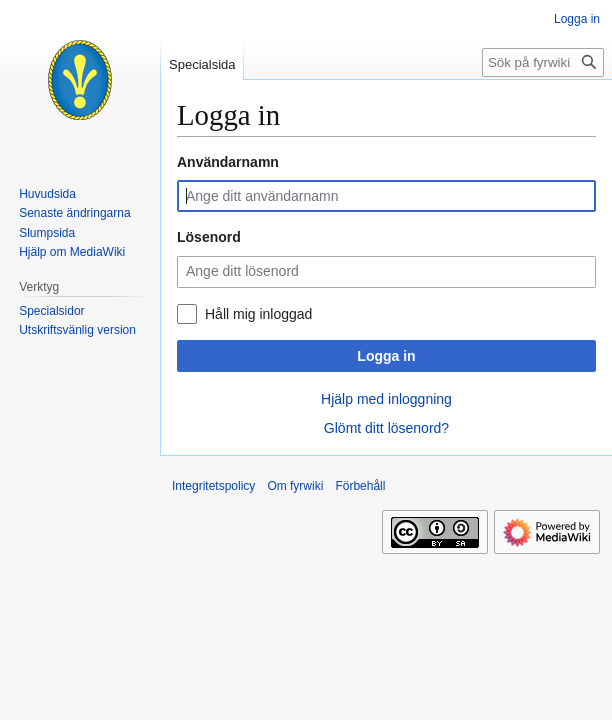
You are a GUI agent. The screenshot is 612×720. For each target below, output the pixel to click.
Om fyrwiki (295, 486)
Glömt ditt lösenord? (386, 428)
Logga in (386, 356)
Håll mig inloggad (258, 314)
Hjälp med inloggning (386, 399)
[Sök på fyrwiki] (543, 62)
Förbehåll (360, 486)
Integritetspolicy (213, 486)
